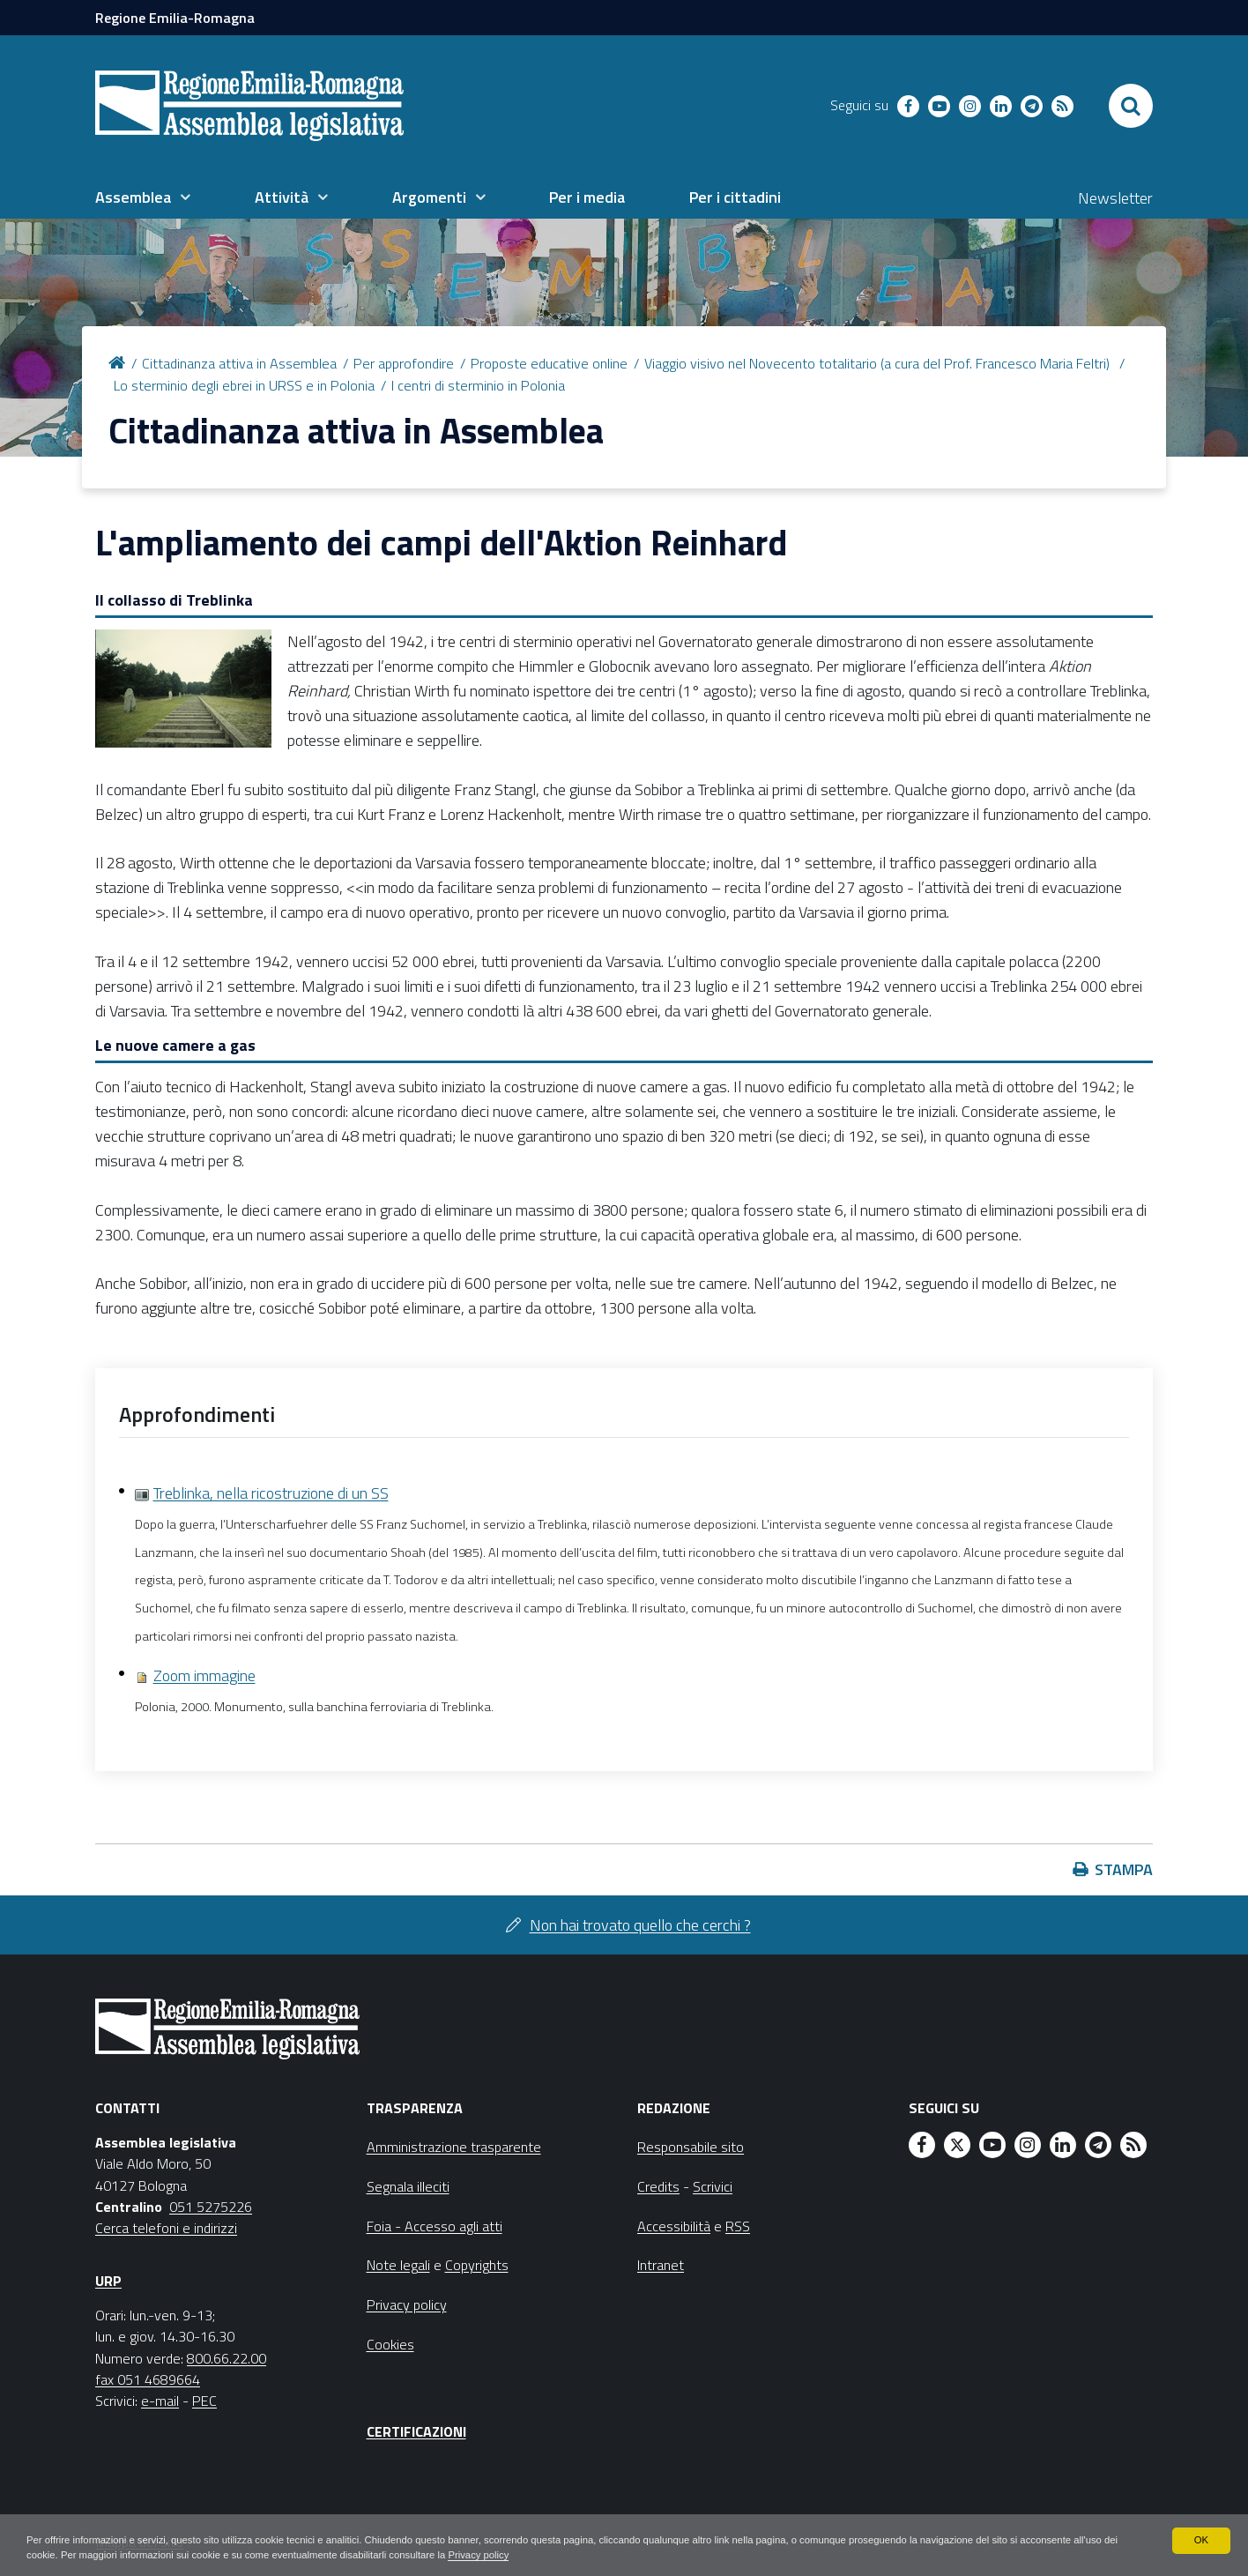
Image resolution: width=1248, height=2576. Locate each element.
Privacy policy (614, 2555)
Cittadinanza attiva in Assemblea (239, 363)
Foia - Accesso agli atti (434, 2226)
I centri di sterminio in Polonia (478, 385)
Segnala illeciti (408, 2186)
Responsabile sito (690, 2146)
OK (1200, 2539)
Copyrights (477, 2264)
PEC (204, 2400)
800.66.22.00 (226, 2358)
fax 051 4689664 (147, 2379)
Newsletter (1115, 198)
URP (108, 2280)
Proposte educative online (549, 363)
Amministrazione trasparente (454, 2146)
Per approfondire (403, 363)
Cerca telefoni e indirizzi (166, 2227)
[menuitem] (142, 197)
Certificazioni (416, 2431)
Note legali (398, 2264)
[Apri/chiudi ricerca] (1131, 106)
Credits (658, 2186)
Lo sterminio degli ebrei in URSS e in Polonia (244, 385)
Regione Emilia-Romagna (175, 17)
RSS (737, 2226)
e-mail (160, 2400)
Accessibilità (673, 2226)
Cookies (390, 2344)
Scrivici (712, 2186)
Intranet (660, 2264)
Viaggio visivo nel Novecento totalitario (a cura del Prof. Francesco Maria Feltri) (878, 363)
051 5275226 (210, 2206)
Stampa (1124, 1869)
